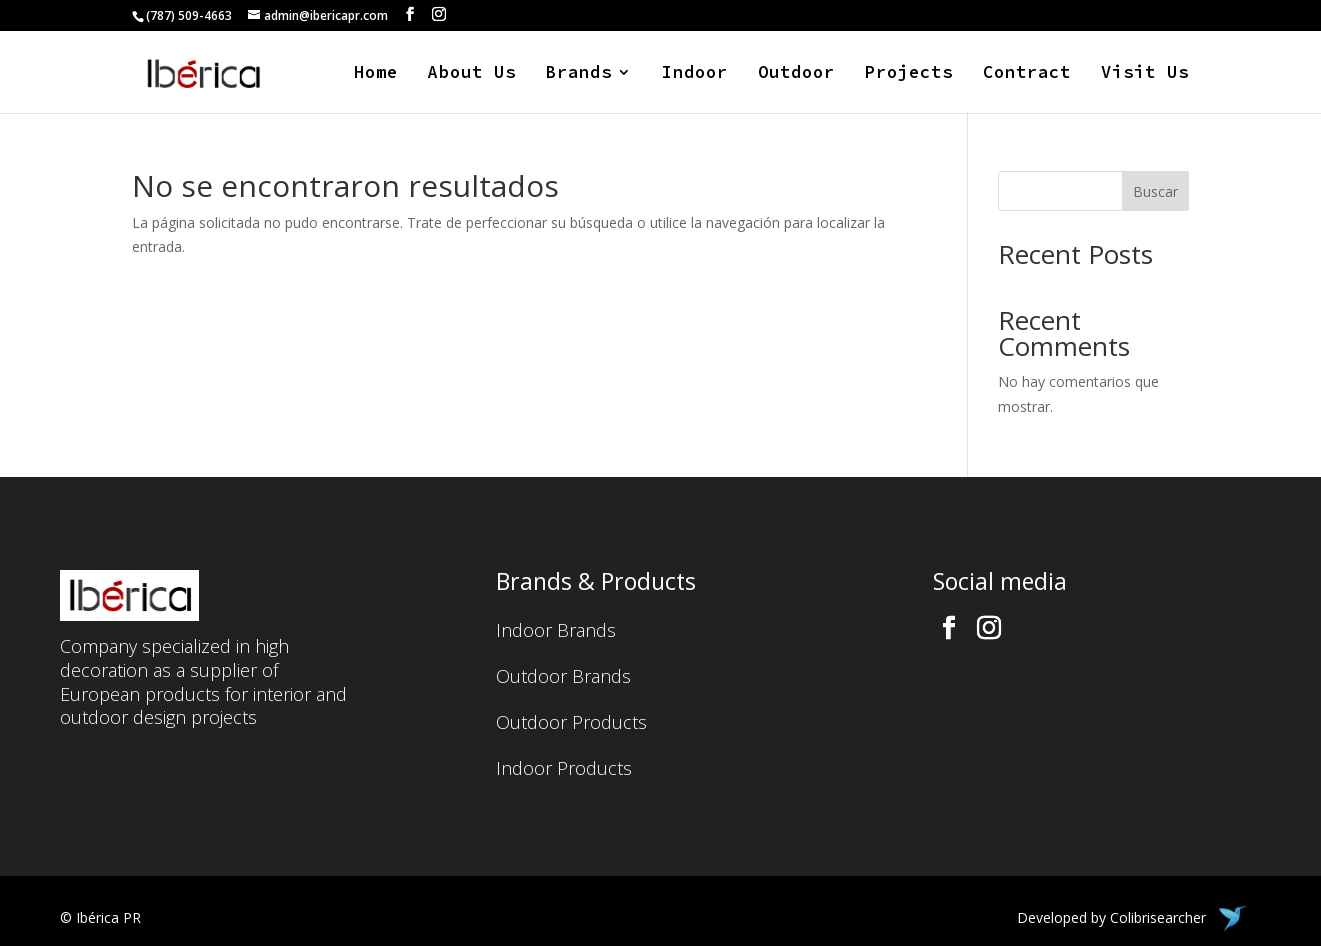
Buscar (1155, 191)
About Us (472, 74)
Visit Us (1145, 74)
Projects (909, 74)
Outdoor (796, 74)
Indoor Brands (556, 632)
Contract (1027, 74)
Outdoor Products (571, 724)
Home (376, 74)
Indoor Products (564, 770)
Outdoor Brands (563, 678)
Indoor (695, 74)
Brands (579, 74)
